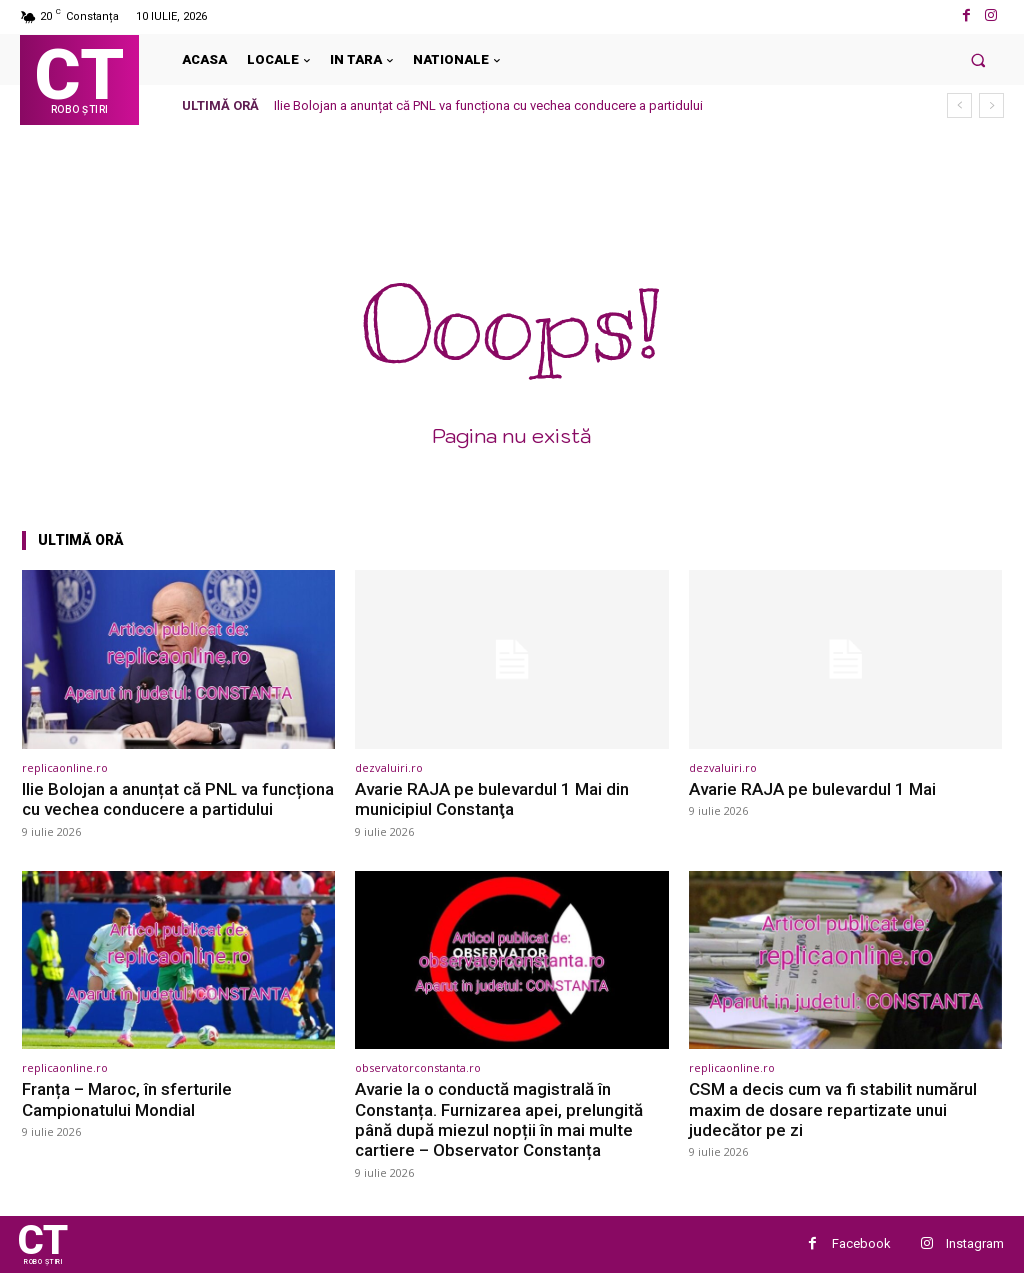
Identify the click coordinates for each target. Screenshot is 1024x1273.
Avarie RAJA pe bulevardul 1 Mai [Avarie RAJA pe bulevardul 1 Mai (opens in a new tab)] (812, 789)
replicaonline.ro (65, 767)
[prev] (959, 105)
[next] (991, 105)
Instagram (975, 1243)
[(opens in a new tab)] (178, 659)
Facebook (861, 1243)
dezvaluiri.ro (389, 767)
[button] (978, 59)
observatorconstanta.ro (418, 1067)
